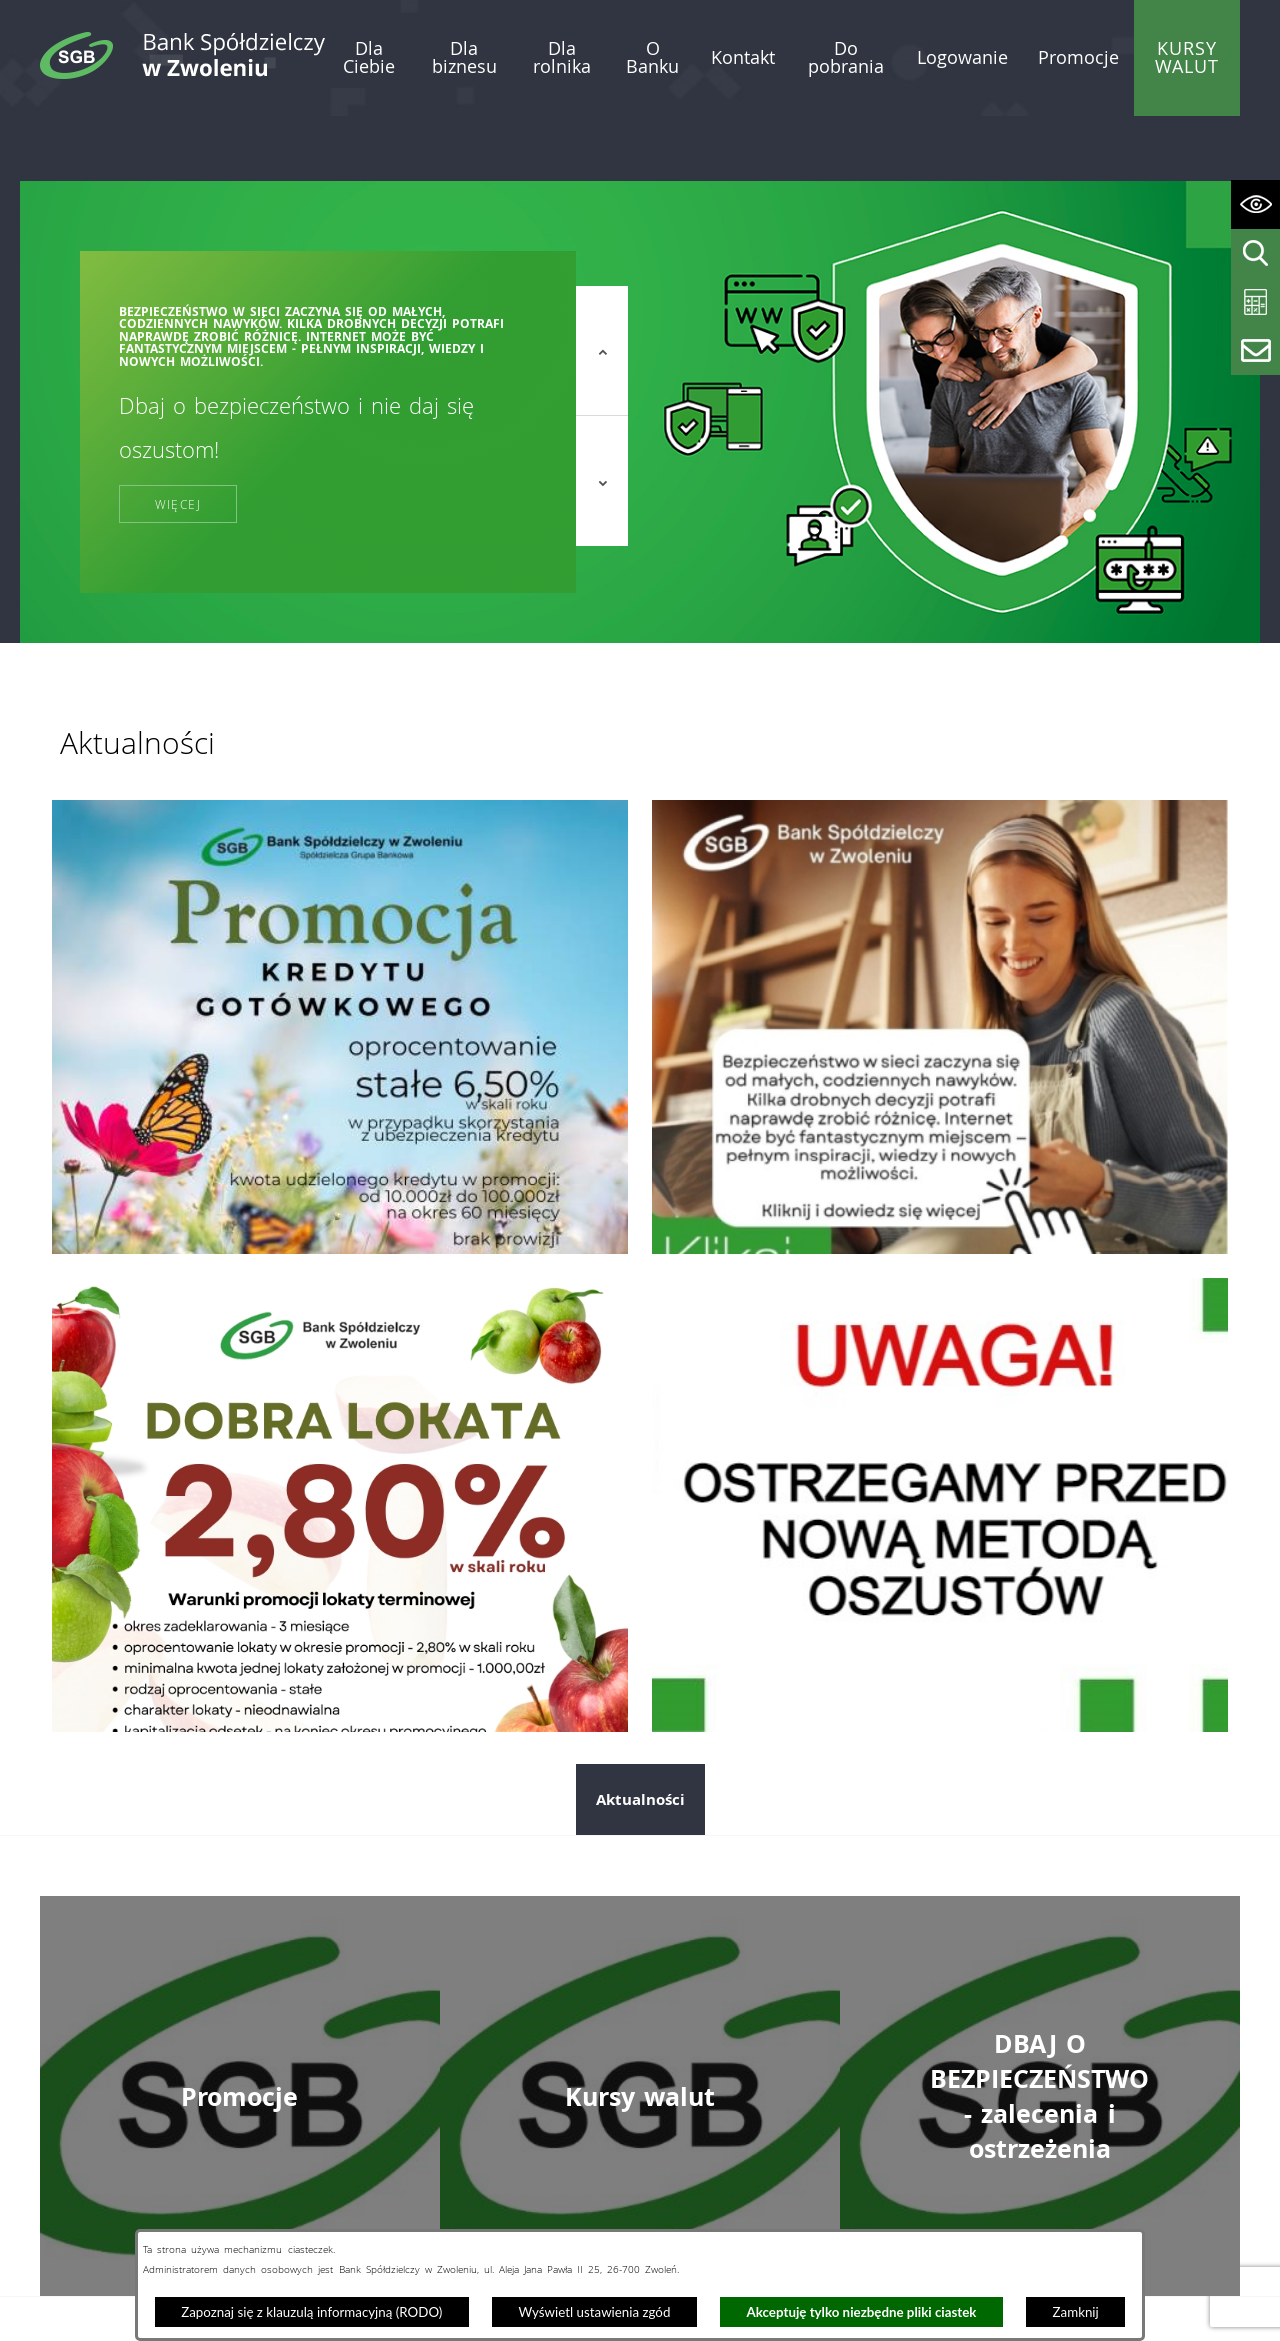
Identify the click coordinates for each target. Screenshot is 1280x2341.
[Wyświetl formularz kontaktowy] (1255, 350)
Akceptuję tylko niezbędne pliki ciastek (862, 2312)
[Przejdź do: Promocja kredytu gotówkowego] (340, 961)
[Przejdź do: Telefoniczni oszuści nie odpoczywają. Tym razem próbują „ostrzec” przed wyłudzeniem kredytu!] (940, 1439)
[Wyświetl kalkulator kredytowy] (1255, 302)
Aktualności (640, 1733)
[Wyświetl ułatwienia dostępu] (1255, 204)
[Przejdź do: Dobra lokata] (340, 1439)
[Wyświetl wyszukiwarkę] (1255, 253)
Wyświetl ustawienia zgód (594, 2312)
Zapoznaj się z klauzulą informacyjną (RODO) (311, 2312)
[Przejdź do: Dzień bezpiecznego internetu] (940, 961)
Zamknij (1076, 2312)
